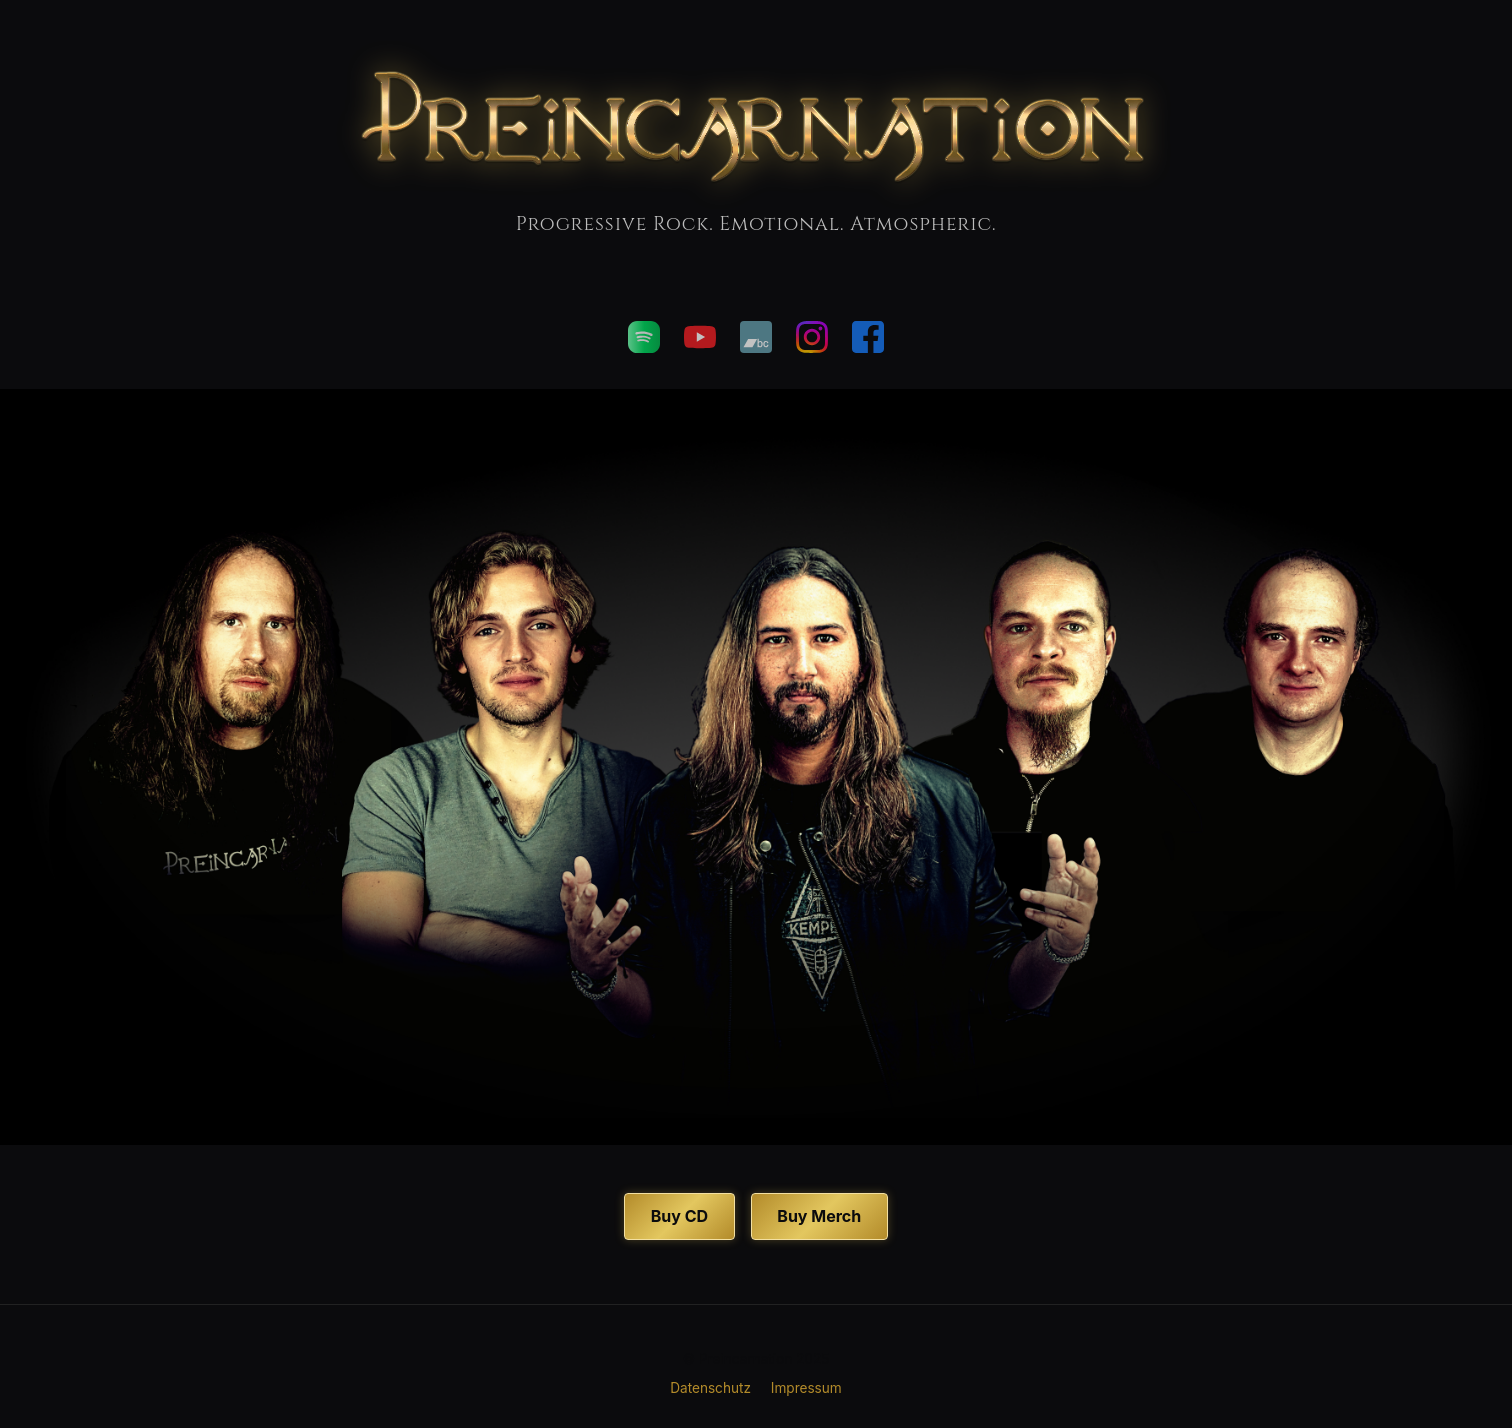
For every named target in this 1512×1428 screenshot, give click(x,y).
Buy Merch (819, 1216)
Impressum (806, 1388)
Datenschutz (710, 1388)
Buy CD (679, 1216)
